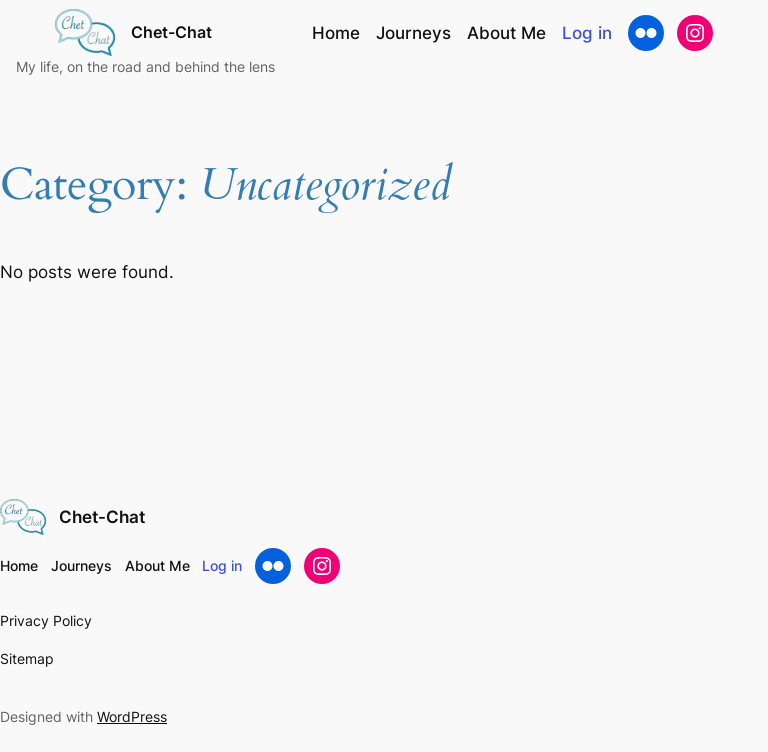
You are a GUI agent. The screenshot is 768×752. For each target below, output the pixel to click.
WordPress (132, 716)
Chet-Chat (171, 32)
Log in (587, 33)
